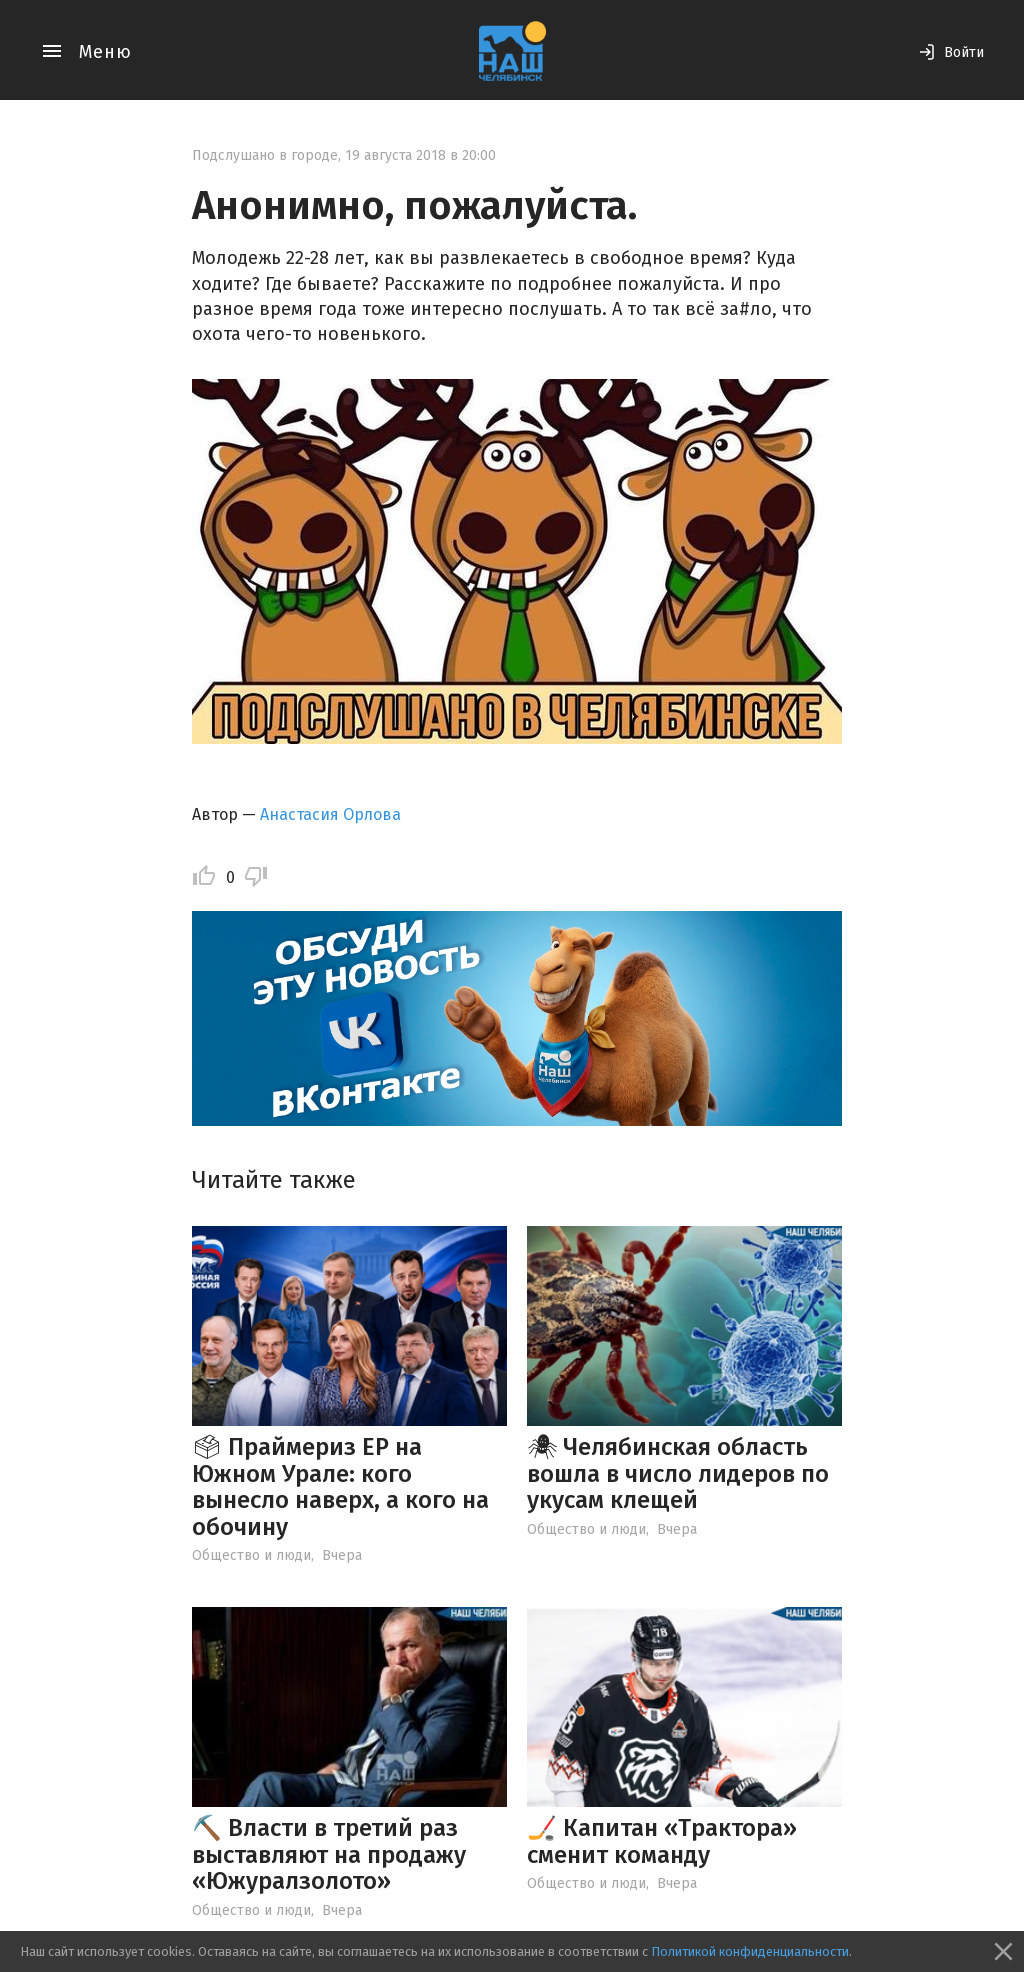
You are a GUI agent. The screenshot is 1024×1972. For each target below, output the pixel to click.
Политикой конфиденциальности (750, 1951)
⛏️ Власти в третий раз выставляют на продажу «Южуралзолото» (329, 1854)
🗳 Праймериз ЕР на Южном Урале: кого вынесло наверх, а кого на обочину (340, 1486)
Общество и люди (251, 1555)
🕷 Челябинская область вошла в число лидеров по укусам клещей (678, 1473)
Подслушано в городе (265, 155)
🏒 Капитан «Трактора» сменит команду (662, 1841)
